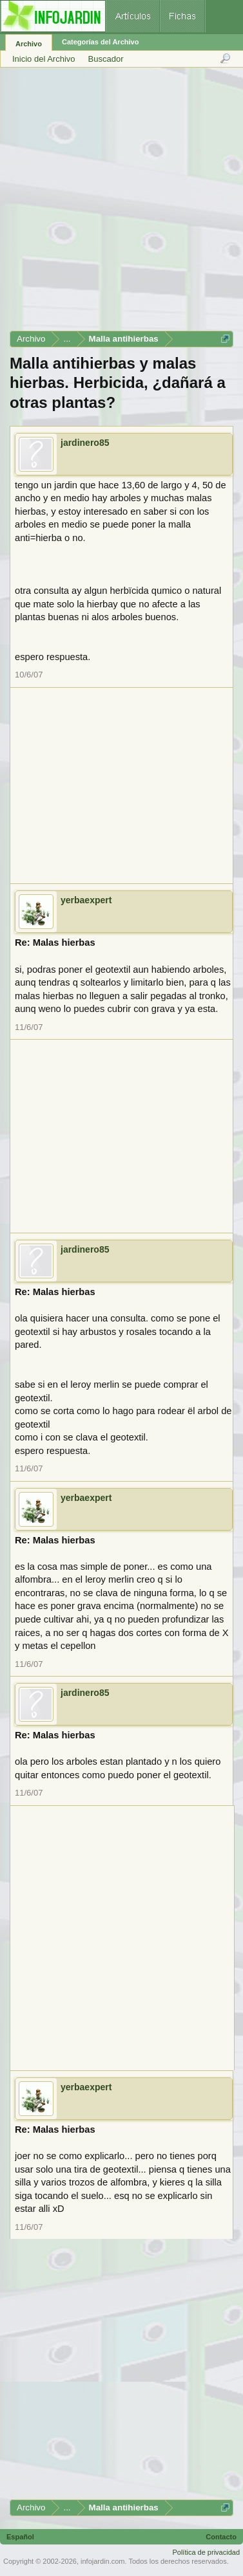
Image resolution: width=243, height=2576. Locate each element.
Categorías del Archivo (100, 42)
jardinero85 (85, 442)
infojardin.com (102, 2561)
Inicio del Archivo (43, 59)
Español (20, 2537)
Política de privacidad (206, 2552)
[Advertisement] (121, 203)
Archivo (28, 44)
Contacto (221, 2537)
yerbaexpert (86, 900)
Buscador (106, 59)
